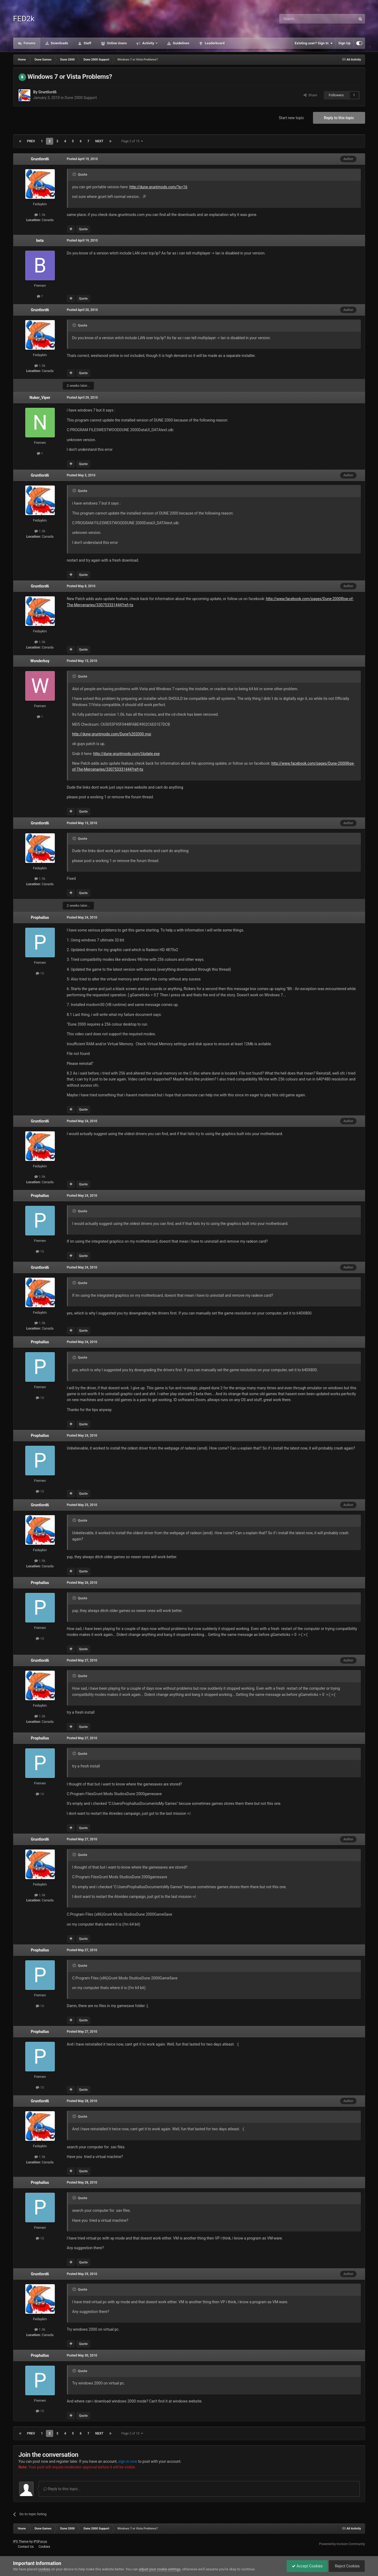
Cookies (44, 2547)
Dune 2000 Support (81, 97)
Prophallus (40, 917)
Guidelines (180, 43)
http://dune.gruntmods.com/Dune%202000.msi (111, 734)
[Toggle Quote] (74, 174)
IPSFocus (40, 2541)
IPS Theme (21, 2541)
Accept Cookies (305, 2566)
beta (40, 240)
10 (40, 973)
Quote (83, 229)
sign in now (127, 2461)
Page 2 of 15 (132, 141)
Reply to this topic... (62, 2489)
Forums (29, 43)
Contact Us (26, 2547)
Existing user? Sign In (314, 43)
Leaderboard (214, 43)
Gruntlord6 (47, 92)
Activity (148, 43)
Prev (31, 141)
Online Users (116, 43)
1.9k (39, 215)
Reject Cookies (346, 2566)
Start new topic (291, 118)
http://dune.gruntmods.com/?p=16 (158, 187)
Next (99, 141)
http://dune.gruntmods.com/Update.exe (126, 754)
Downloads (59, 43)
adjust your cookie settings (160, 2569)
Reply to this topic (339, 118)
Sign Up (344, 43)
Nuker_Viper (40, 397)
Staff (87, 43)
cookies (44, 2569)
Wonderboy (39, 661)
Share (310, 95)
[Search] (304, 19)
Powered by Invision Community (342, 2544)
